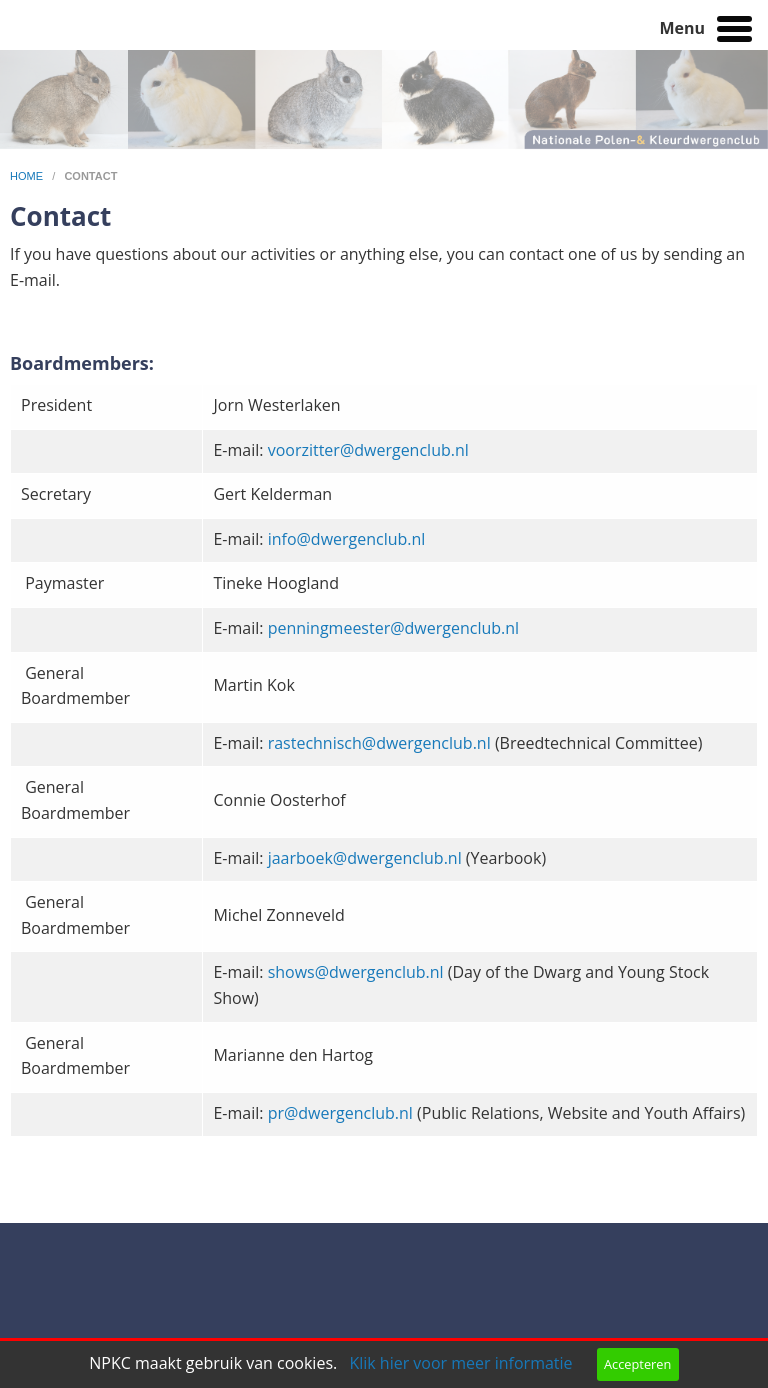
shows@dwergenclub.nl (356, 972)
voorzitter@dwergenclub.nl (368, 450)
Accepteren (637, 1364)
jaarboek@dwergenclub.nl (365, 858)
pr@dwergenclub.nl (340, 1113)
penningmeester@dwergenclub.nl (393, 628)
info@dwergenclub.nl (347, 539)
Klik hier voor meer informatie (460, 1363)
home (28, 176)
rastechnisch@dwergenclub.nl (379, 743)
